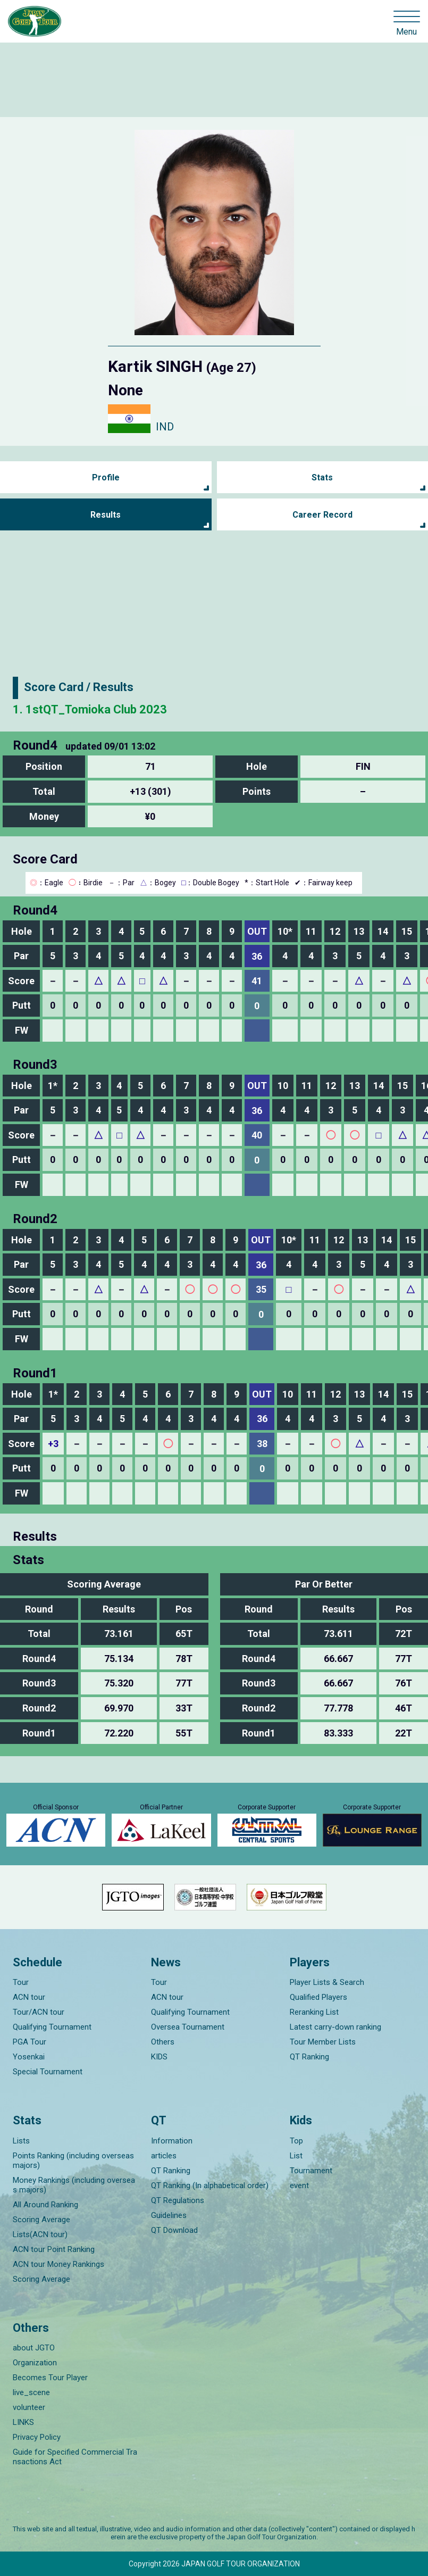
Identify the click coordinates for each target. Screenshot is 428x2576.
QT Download (174, 2230)
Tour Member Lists (323, 2042)
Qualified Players (318, 1997)
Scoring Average (41, 2219)
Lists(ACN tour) (40, 2234)
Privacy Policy (37, 2437)
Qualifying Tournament (52, 2027)
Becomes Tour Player (50, 2377)
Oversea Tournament (187, 2027)
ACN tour (29, 1997)
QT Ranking (309, 2057)
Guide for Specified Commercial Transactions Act (75, 2456)
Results (105, 515)
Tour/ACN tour (38, 2012)
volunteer (29, 2407)
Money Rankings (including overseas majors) (74, 2185)
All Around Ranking (45, 2204)
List (296, 2155)
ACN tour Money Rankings (58, 2264)
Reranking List (314, 2012)
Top (296, 2141)
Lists (21, 2141)
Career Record (322, 515)
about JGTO (34, 2348)
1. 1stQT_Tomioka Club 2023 (90, 709)
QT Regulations (177, 2200)
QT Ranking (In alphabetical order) (209, 2185)
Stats (322, 477)
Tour (21, 1982)
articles (164, 2155)
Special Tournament (47, 2071)
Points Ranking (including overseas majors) (73, 2160)
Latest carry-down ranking (335, 2027)
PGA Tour (29, 2042)
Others (162, 2042)
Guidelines (169, 2215)
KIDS (159, 2057)
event (299, 2185)
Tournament (311, 2170)
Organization (35, 2362)
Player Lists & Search (327, 1982)
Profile (106, 477)
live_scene (31, 2392)
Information (171, 2141)
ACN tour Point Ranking (54, 2249)
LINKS (23, 2422)
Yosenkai (29, 2057)
